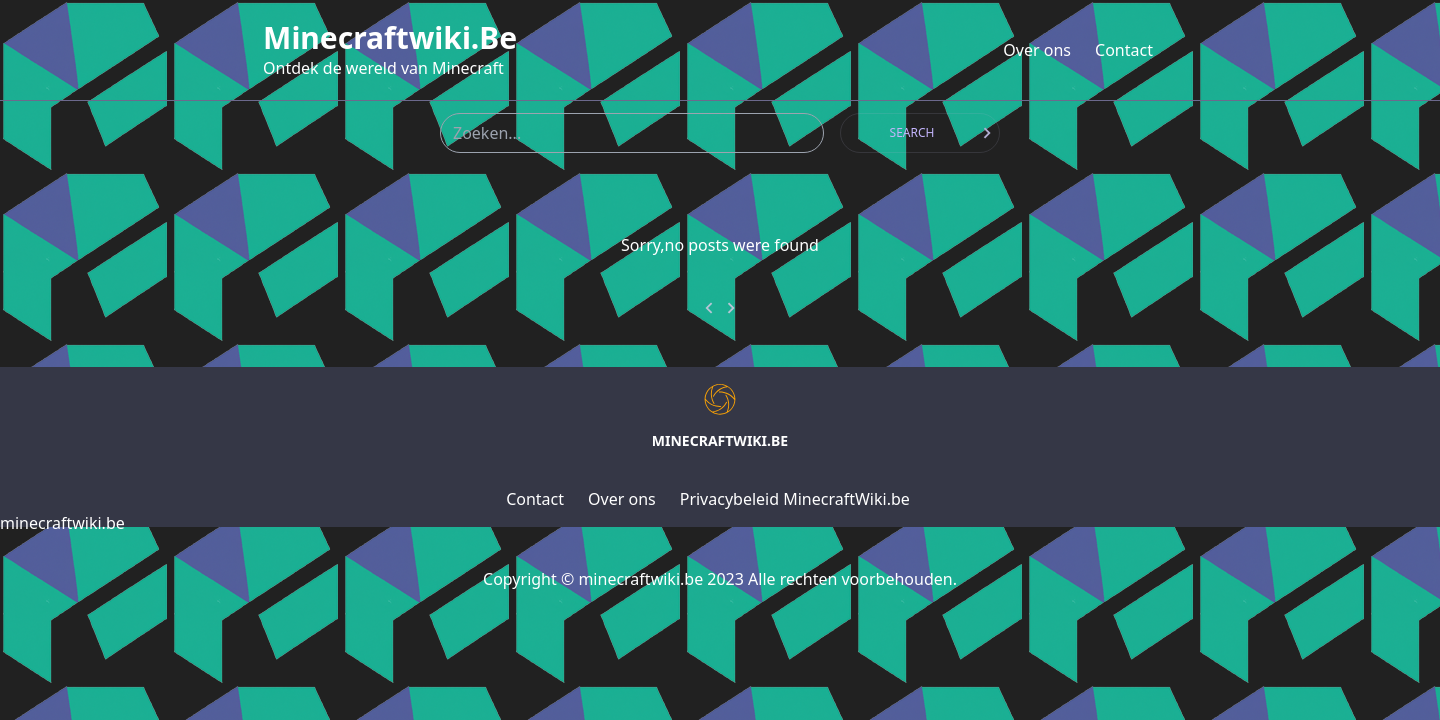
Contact (1124, 50)
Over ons (1037, 50)
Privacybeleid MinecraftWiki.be (795, 499)
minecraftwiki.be (390, 38)
